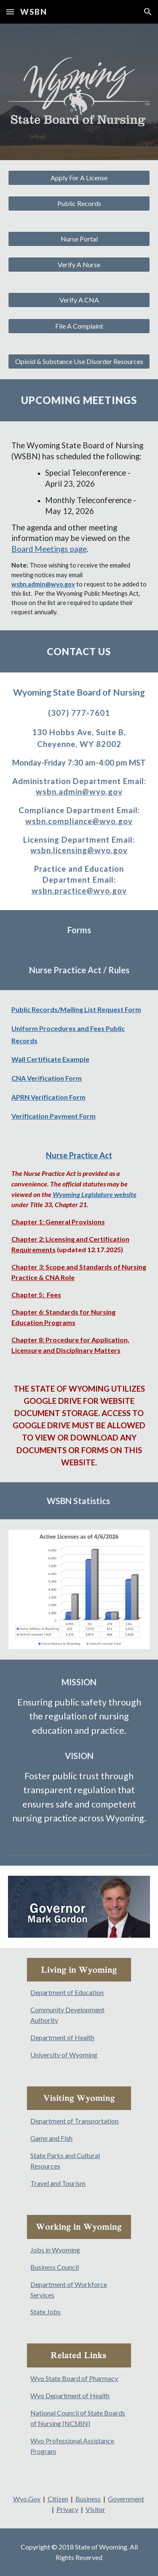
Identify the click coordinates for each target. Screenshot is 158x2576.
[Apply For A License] (79, 177)
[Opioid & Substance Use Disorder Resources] (79, 361)
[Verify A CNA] (79, 300)
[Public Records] (79, 203)
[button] (10, 11)
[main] (79, 400)
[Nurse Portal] (79, 239)
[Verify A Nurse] (79, 264)
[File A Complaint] (79, 326)
